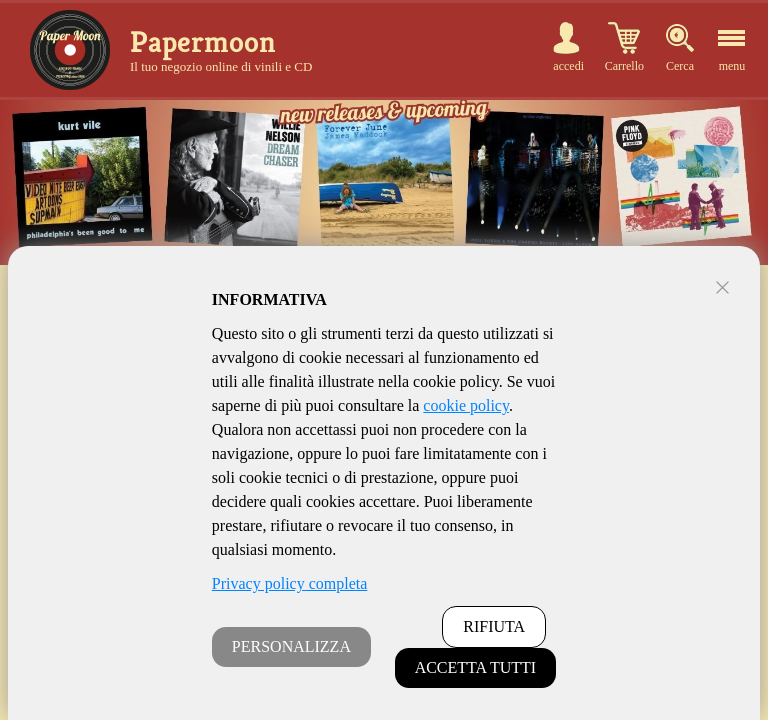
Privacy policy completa (290, 583)
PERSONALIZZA (291, 646)
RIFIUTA (494, 626)
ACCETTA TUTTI (476, 667)
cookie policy (466, 405)
